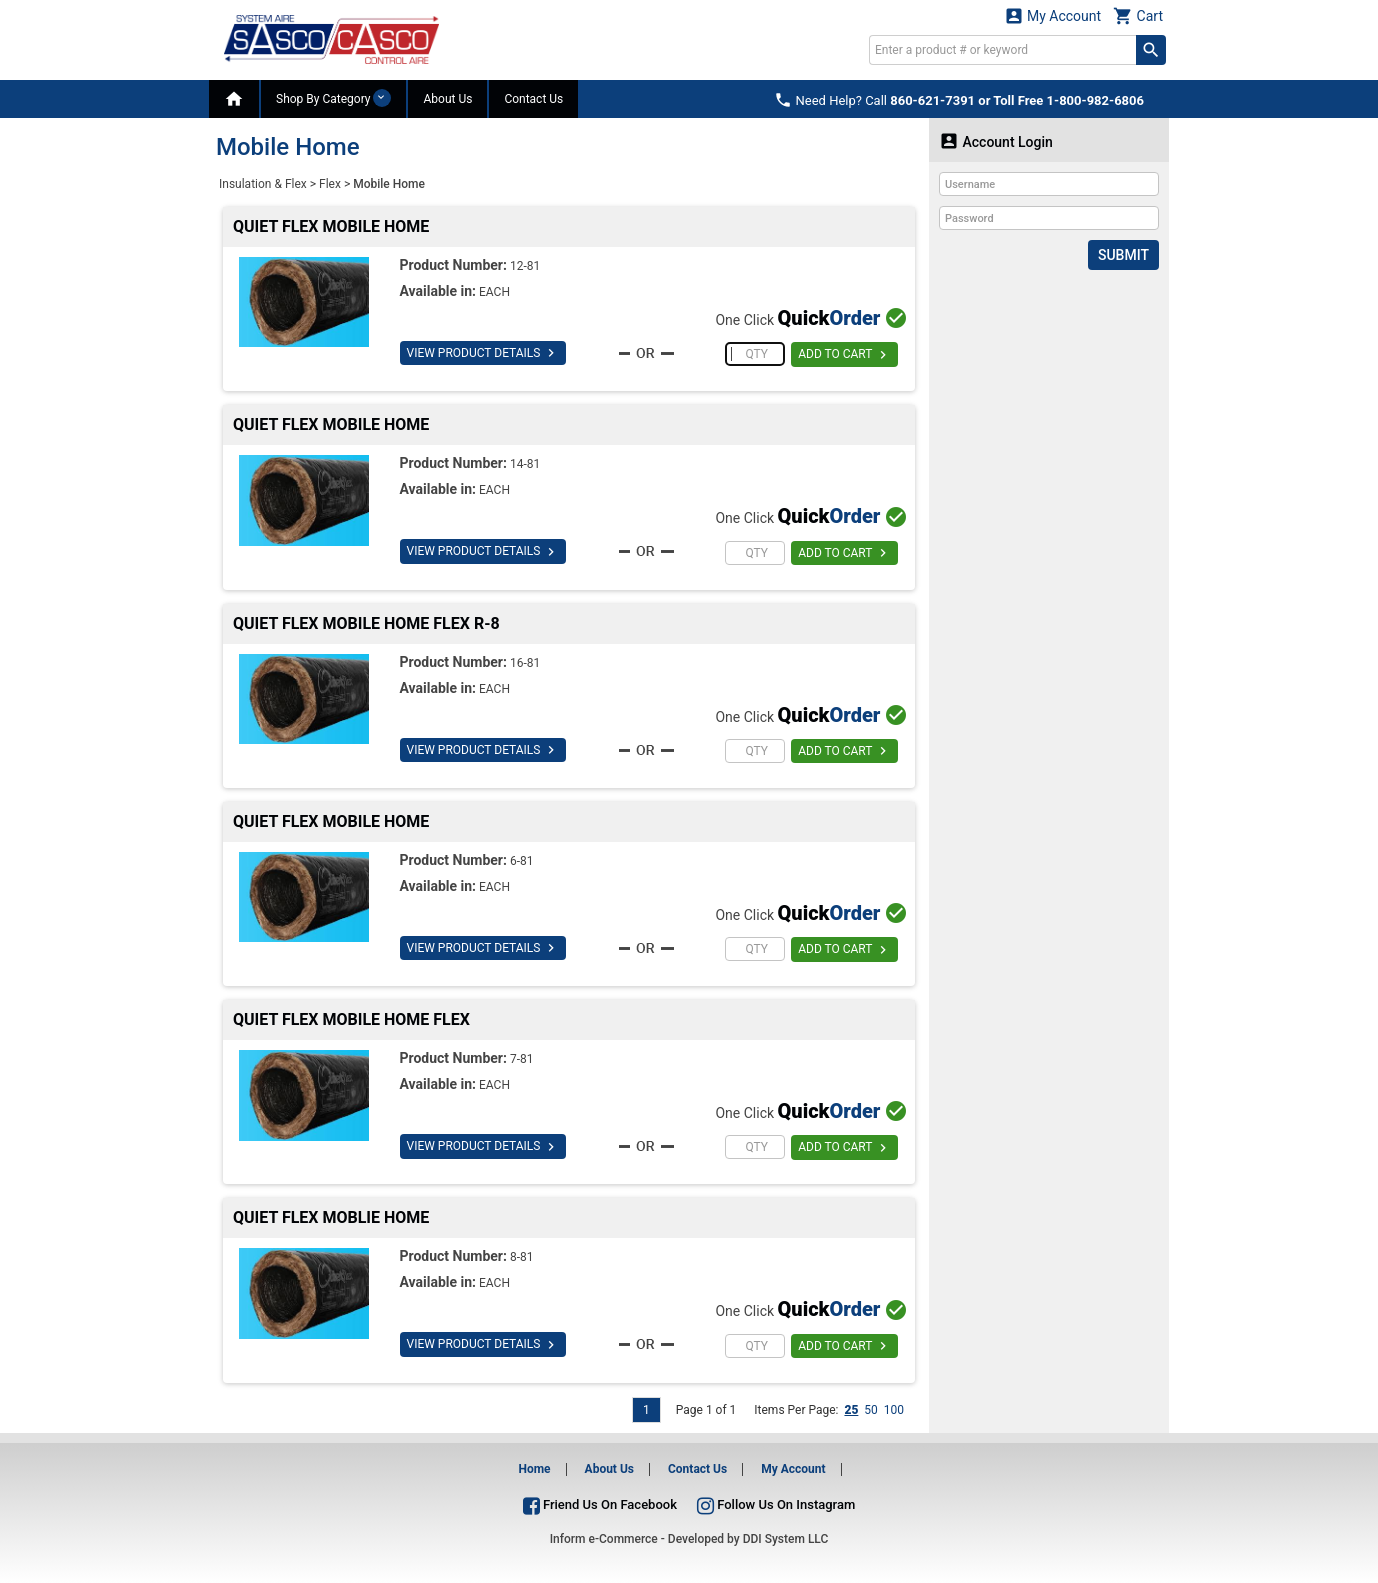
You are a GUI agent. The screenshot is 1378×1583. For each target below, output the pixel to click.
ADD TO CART (844, 355)
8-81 (522, 1257)
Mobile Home (389, 184)
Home (534, 1469)
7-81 (522, 1059)
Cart (1138, 15)
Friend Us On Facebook (600, 1504)
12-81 (525, 266)
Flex (330, 184)
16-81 (525, 663)
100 (894, 1410)
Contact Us (533, 99)
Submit (1123, 255)
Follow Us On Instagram (776, 1504)
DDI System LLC (786, 1539)
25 (851, 1410)
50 (871, 1410)
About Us (447, 99)
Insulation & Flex (263, 184)
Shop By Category (333, 98)
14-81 (525, 464)
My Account (1053, 15)
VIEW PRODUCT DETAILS (483, 353)
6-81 (522, 861)
